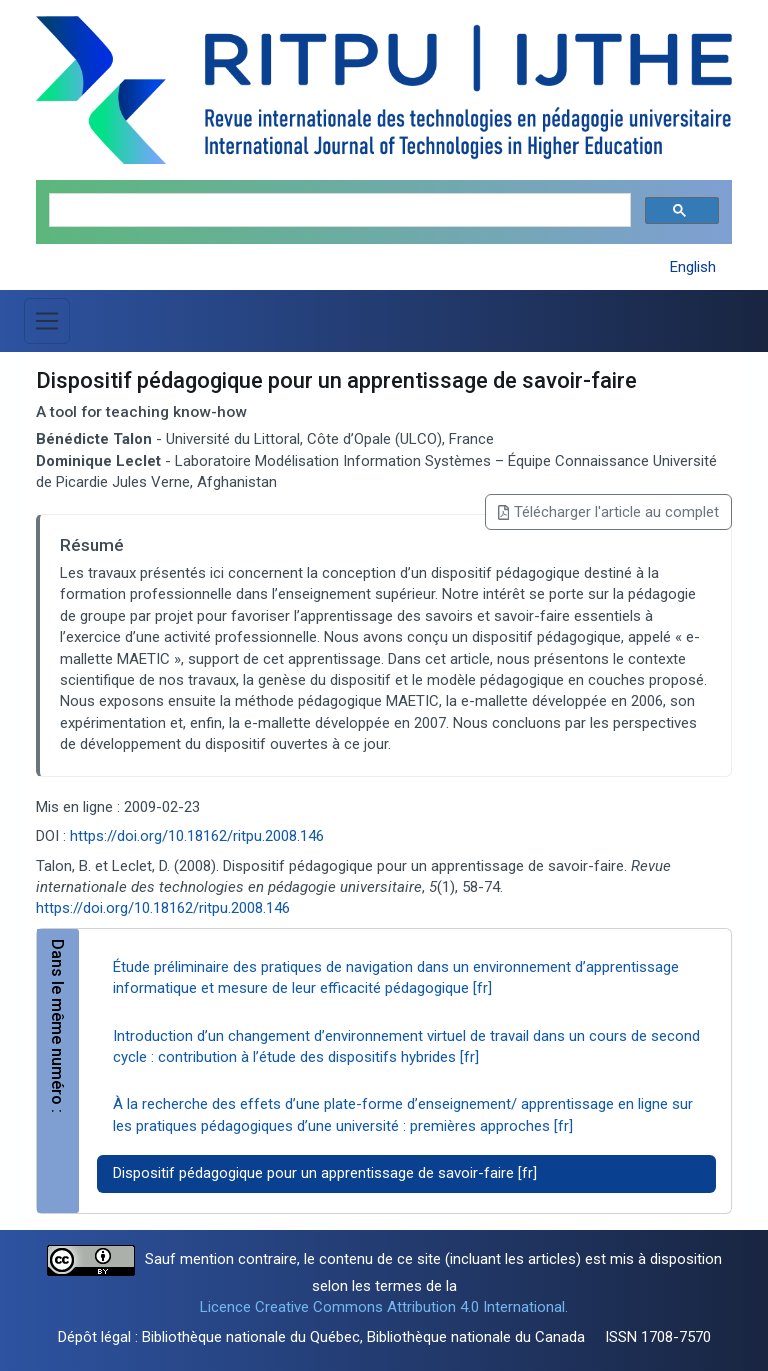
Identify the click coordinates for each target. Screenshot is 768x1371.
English (693, 267)
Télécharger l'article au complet (608, 512)
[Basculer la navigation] (47, 321)
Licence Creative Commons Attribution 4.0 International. (384, 1307)
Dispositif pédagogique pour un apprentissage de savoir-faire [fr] (325, 1173)
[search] (338, 210)
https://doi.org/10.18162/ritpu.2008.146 (197, 836)
